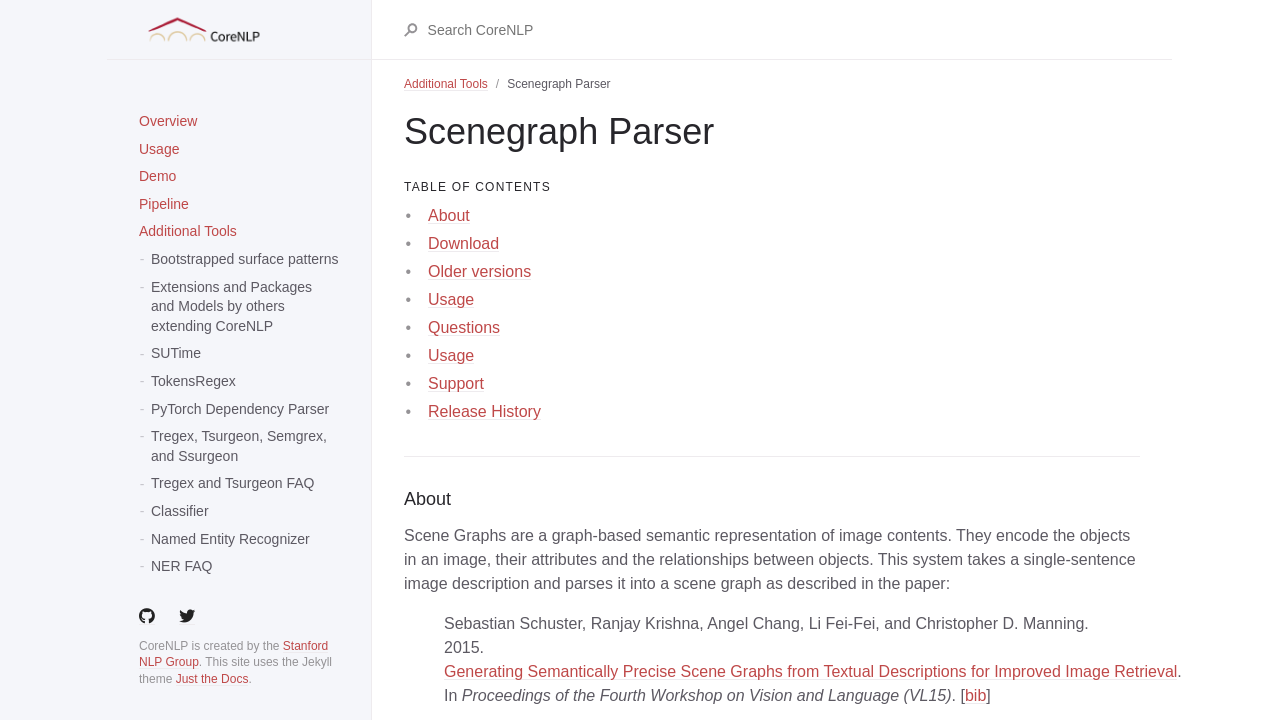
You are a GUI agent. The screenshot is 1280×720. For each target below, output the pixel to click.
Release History (484, 411)
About (449, 215)
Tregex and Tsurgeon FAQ (232, 483)
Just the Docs (212, 679)
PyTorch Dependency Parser (240, 409)
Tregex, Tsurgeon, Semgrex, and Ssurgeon (239, 446)
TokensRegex (193, 381)
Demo (157, 176)
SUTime (176, 353)
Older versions (479, 271)
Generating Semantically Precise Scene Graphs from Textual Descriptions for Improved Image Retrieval (810, 671)
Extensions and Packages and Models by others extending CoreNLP (231, 306)
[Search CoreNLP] (783, 30)
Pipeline (164, 204)
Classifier (180, 511)
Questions (464, 327)
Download (463, 243)
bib (975, 695)
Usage (159, 149)
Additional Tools (188, 231)
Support (456, 383)
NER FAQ (181, 566)
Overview (168, 121)
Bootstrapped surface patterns (245, 259)
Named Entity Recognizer (230, 539)
